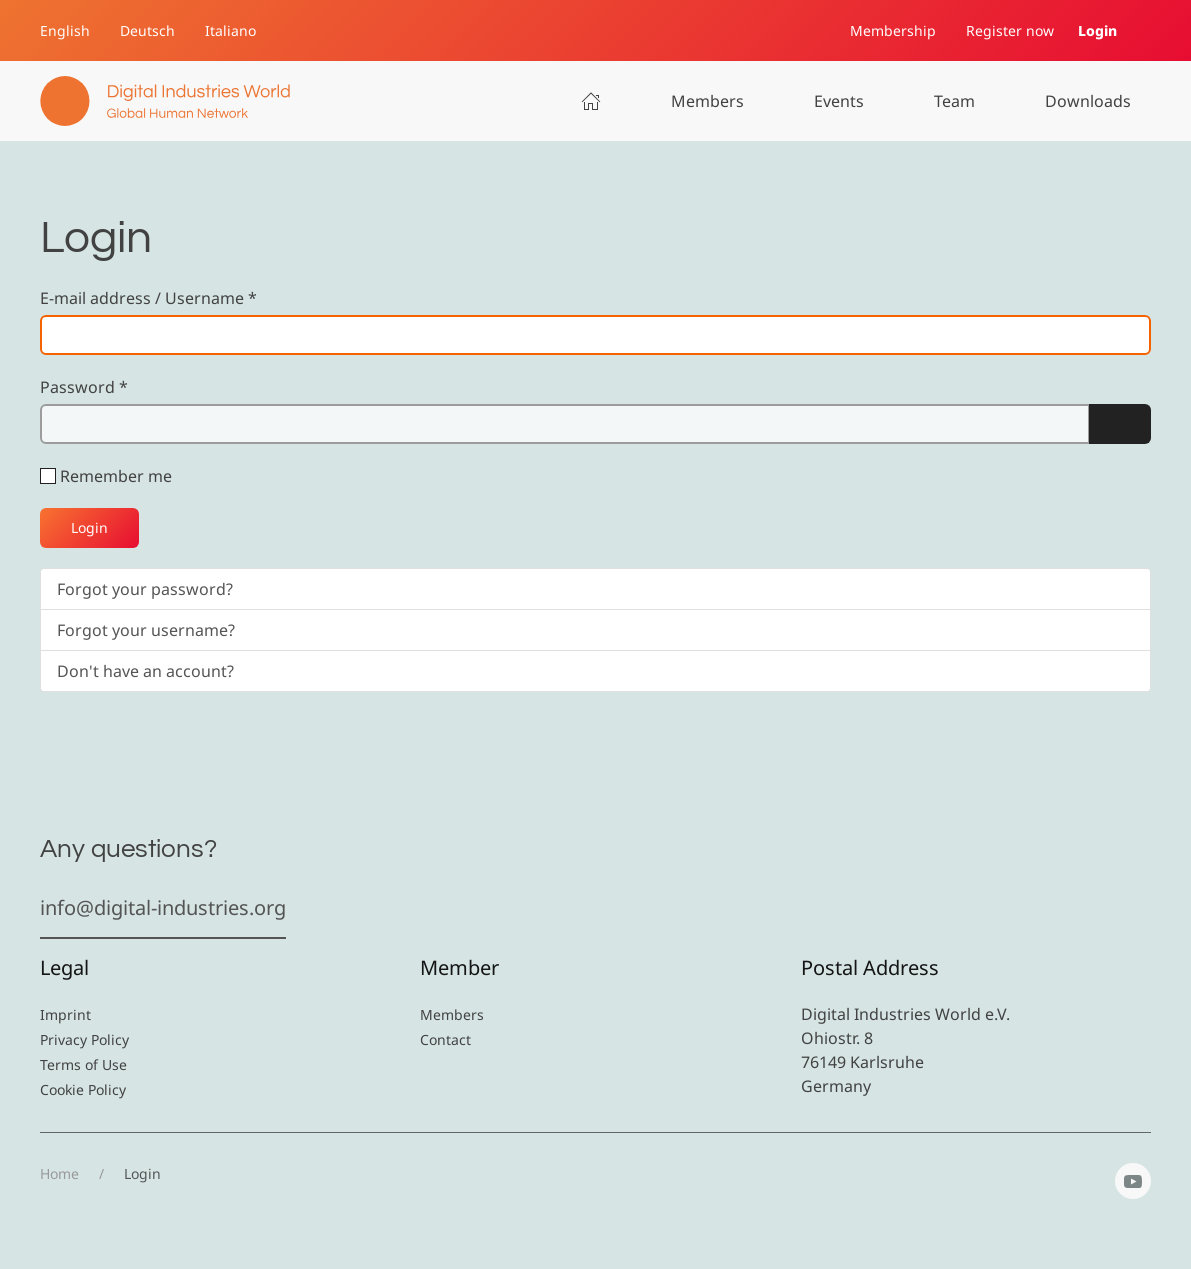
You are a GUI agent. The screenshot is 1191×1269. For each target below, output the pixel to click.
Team (954, 101)
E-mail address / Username (148, 298)
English (65, 30)
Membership (893, 30)
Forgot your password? (145, 589)
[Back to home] (165, 101)
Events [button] (839, 101)
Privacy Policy (84, 1039)
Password (84, 387)
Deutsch (147, 30)
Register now (1010, 30)
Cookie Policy (83, 1089)
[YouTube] (1133, 1181)
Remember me (116, 476)
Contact (445, 1039)
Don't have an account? (145, 671)
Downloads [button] (1088, 101)
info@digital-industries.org (163, 907)
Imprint (65, 1014)
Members (707, 101)
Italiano (230, 30)
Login (1097, 30)
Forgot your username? (146, 630)
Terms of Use (83, 1064)
